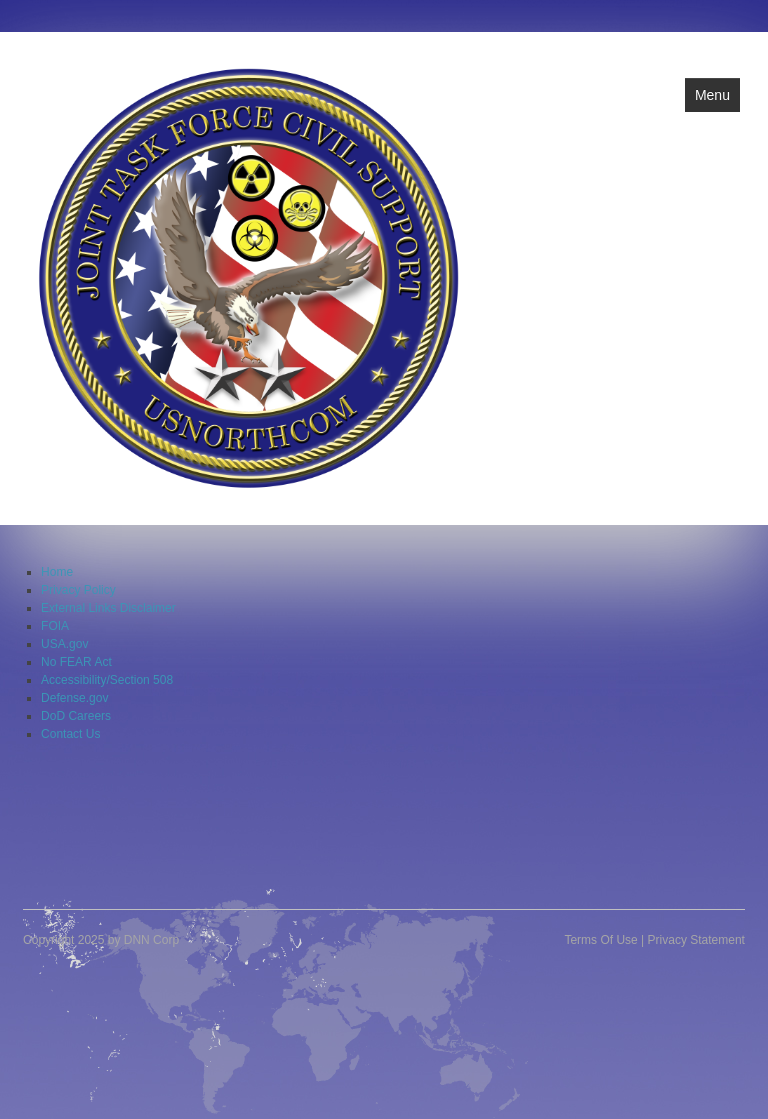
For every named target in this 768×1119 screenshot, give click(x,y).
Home (57, 572)
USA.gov (64, 644)
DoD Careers (76, 716)
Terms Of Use (600, 940)
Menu (712, 95)
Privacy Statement (696, 940)
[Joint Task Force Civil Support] (248, 277)
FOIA (55, 626)
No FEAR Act (76, 662)
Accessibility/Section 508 (107, 680)
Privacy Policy (78, 590)
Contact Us (70, 734)
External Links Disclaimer (108, 608)
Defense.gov (74, 698)
